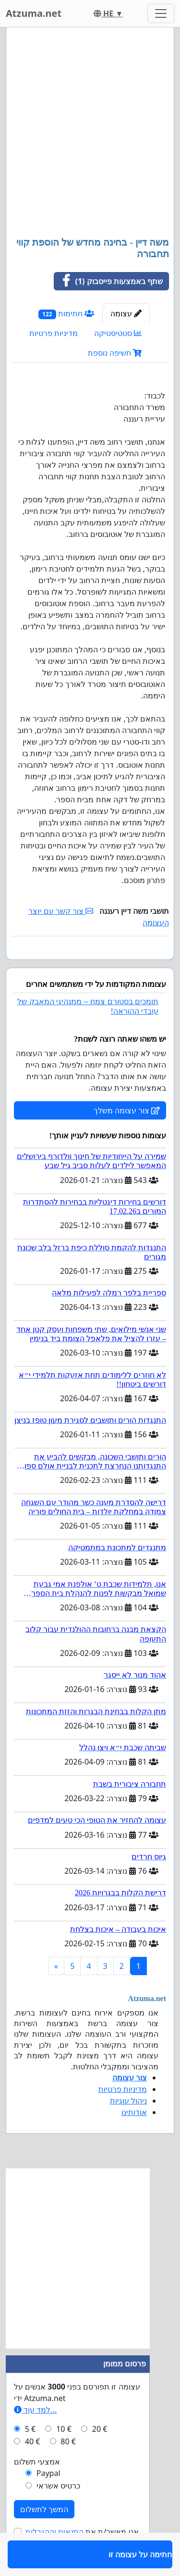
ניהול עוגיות (128, 2128)
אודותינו (134, 2140)
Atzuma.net (33, 13)
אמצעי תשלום (37, 2489)
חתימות (66, 313)
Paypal (48, 2501)
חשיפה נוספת (115, 353)
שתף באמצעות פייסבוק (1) (108, 281)
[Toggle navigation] (160, 13)
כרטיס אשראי (58, 2513)
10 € (64, 2457)
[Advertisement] (90, 133)
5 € (30, 2457)
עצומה (126, 313)
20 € (100, 2457)
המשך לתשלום (44, 2537)
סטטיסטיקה (118, 333)
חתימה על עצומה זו (136, 965)
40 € (32, 2469)
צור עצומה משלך (127, 1138)
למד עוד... (35, 2437)
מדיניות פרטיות (53, 333)
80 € (68, 2469)
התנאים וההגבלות (54, 2559)
